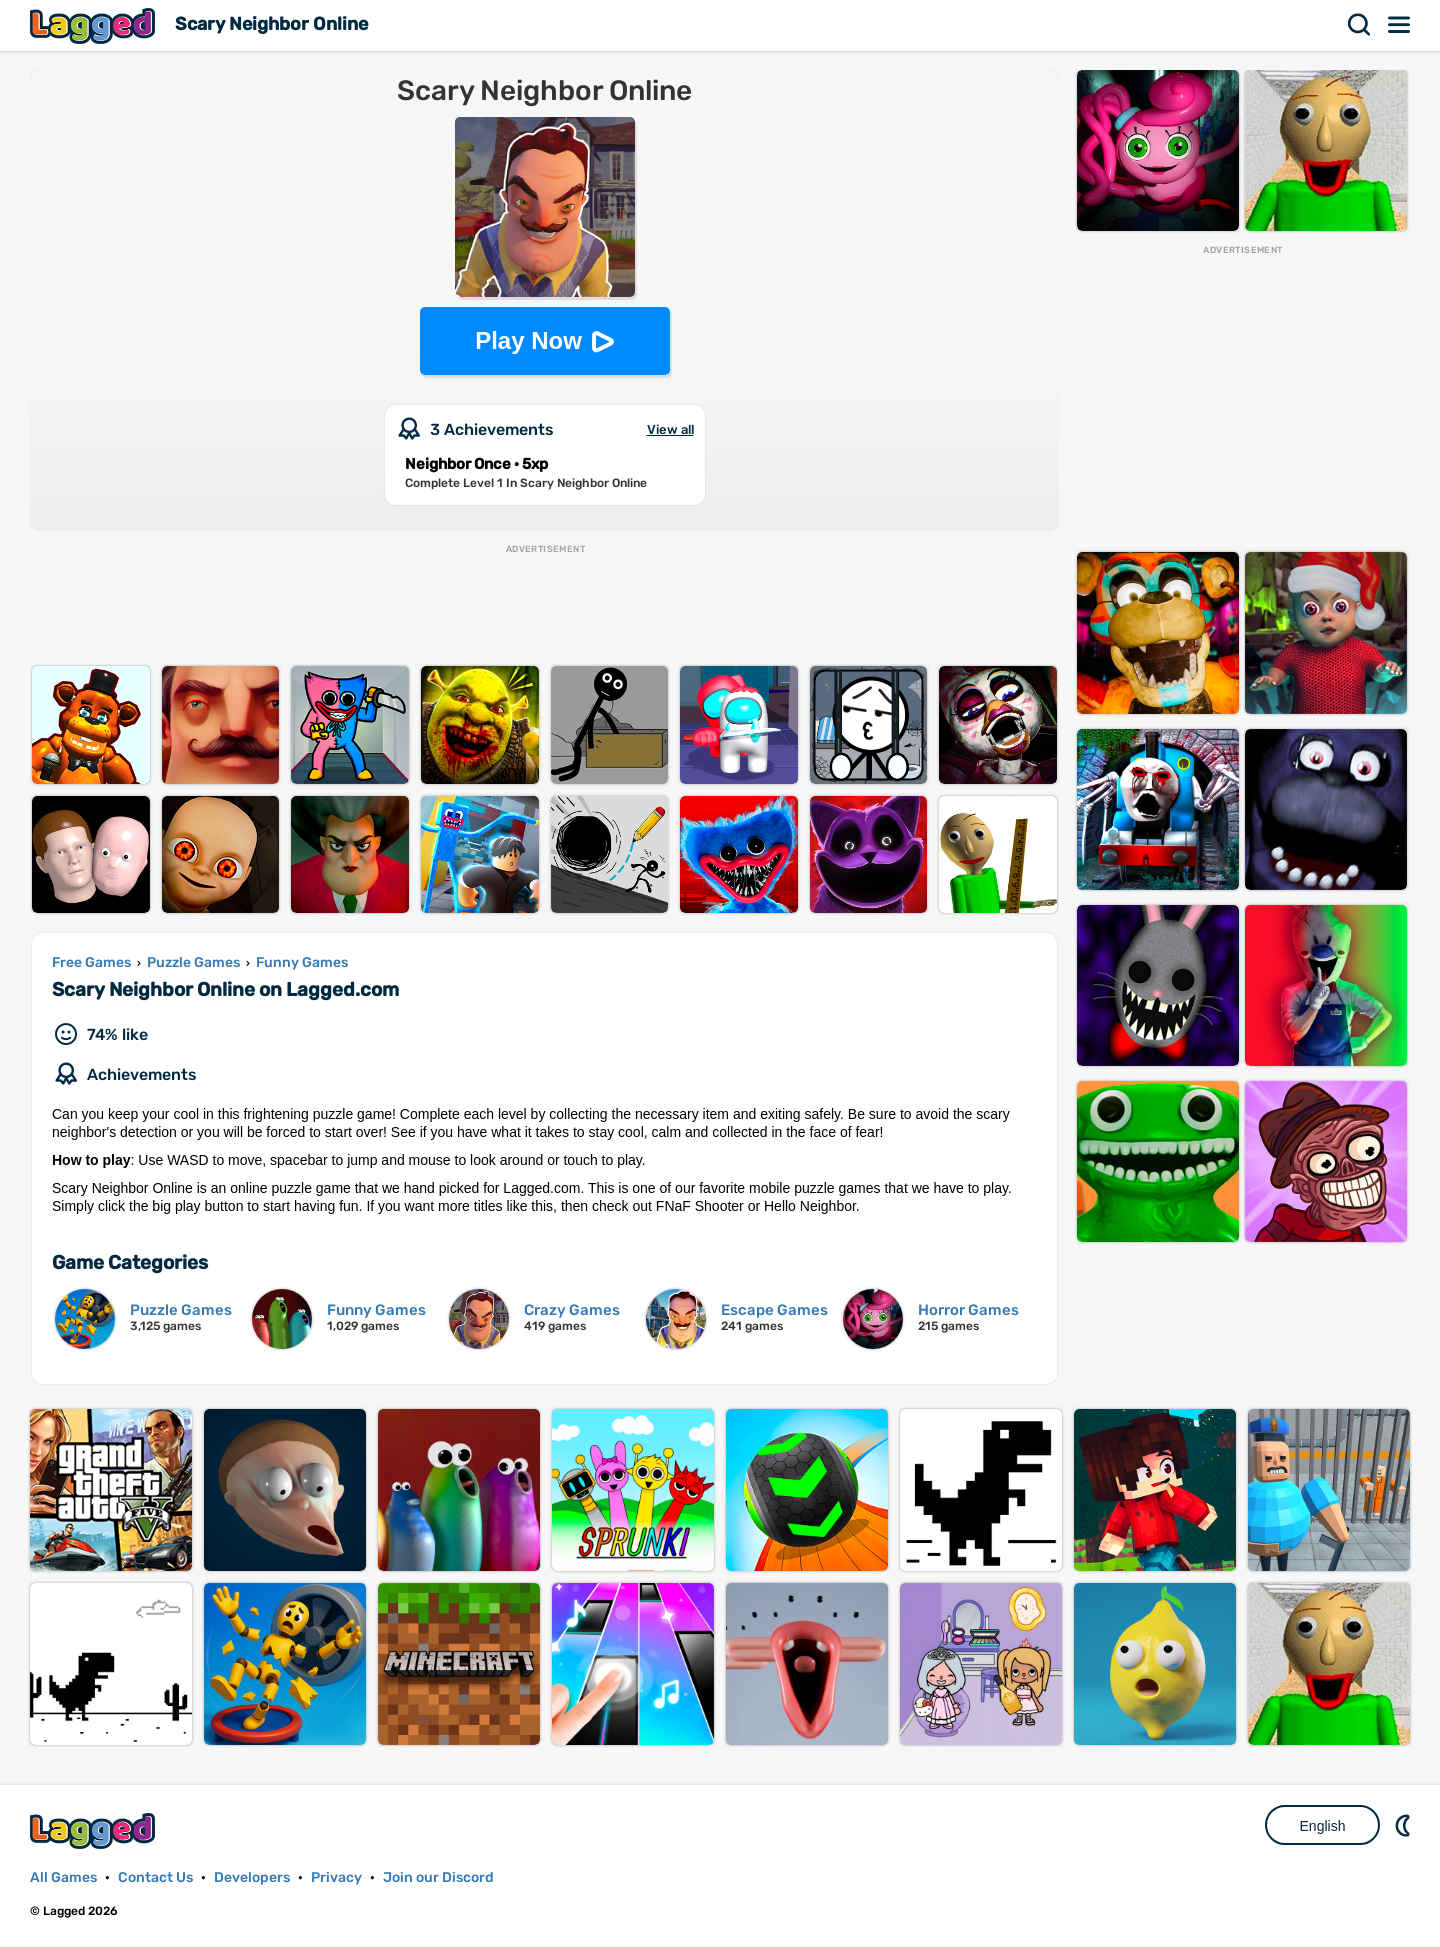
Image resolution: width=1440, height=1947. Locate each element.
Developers (252, 1877)
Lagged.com (95, 1830)
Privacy (336, 1877)
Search (1360, 25)
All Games (63, 1877)
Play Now (528, 340)
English (1323, 1826)
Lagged (95, 25)
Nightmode (1405, 1825)
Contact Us (155, 1877)
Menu (1400, 25)
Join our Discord (438, 1877)
